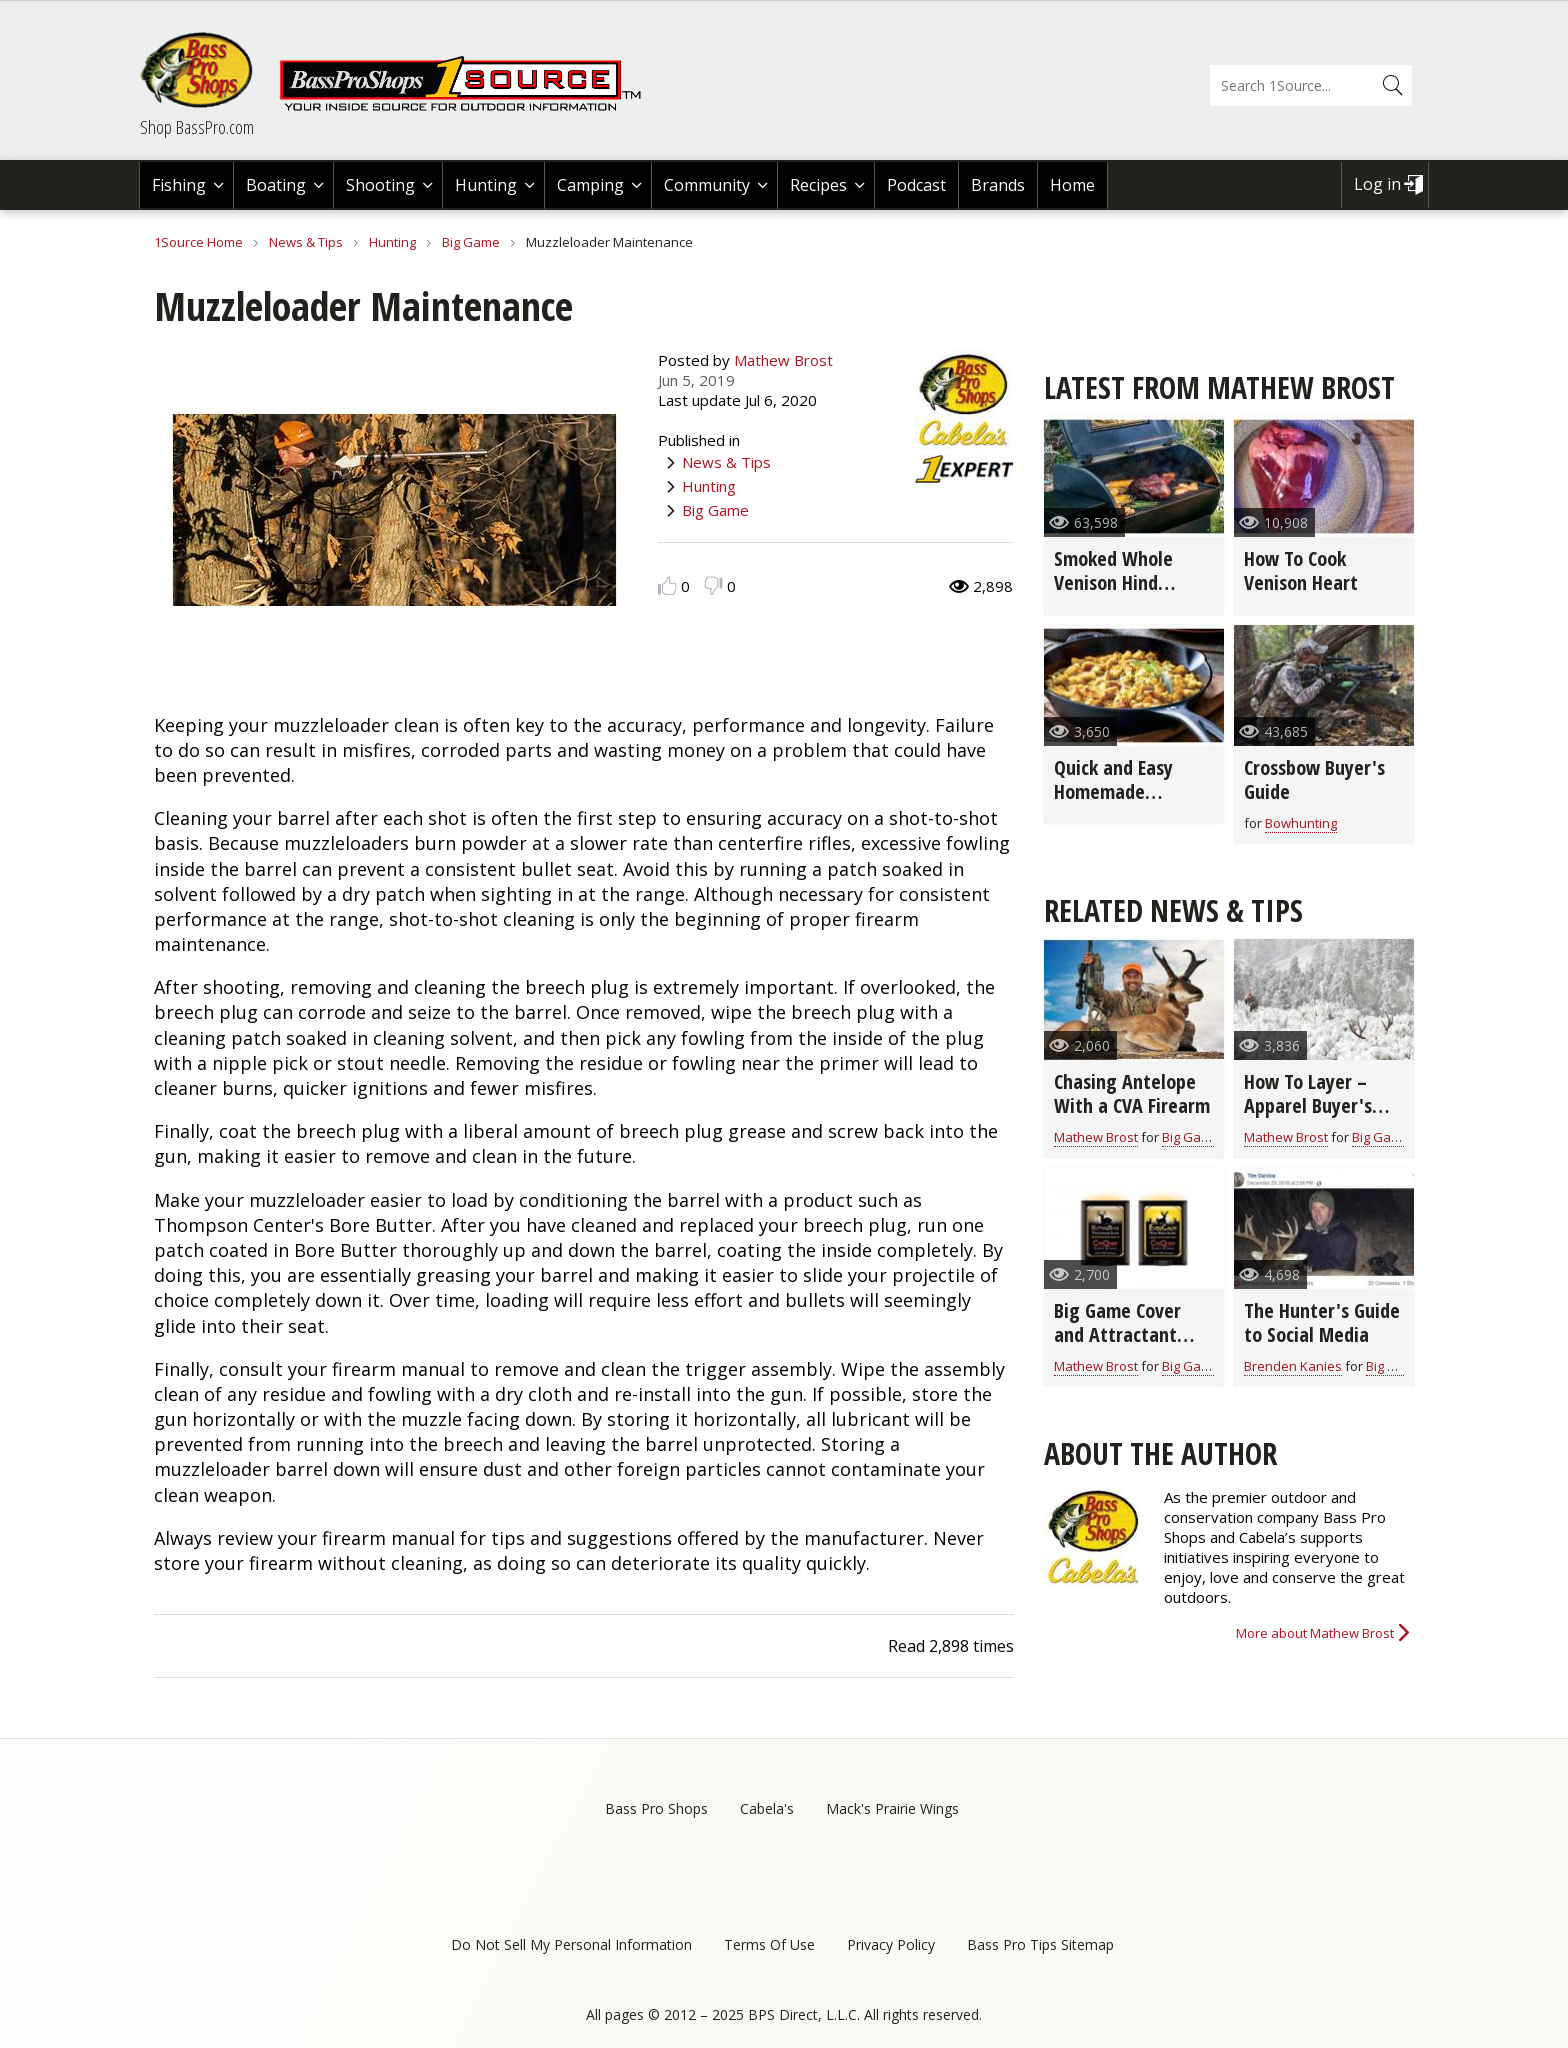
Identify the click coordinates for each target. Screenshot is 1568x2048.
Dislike (713, 585)
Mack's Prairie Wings (892, 1808)
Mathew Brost (783, 360)
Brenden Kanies (1293, 1366)
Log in (1377, 184)
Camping (590, 185)
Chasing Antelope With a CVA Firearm (1132, 1093)
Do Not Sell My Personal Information (571, 1944)
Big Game (471, 242)
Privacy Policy (891, 1944)
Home (1072, 185)
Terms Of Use (769, 1944)
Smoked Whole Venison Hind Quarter (1113, 582)
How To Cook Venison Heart (1301, 570)
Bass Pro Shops (656, 1808)
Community (707, 185)
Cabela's (767, 1808)
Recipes (818, 185)
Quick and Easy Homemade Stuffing (1113, 791)
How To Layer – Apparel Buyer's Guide (1308, 1105)
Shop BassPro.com (197, 127)
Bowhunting (1301, 823)
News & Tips (306, 242)
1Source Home (198, 242)
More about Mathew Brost (1315, 1633)
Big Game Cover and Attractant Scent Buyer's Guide (1117, 1346)
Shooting (380, 185)
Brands (998, 185)
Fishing (179, 185)
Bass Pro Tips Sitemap (1040, 1944)
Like (667, 585)
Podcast (916, 185)
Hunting (486, 185)
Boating (276, 185)
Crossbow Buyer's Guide (1314, 779)
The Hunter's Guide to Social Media (1322, 1322)
